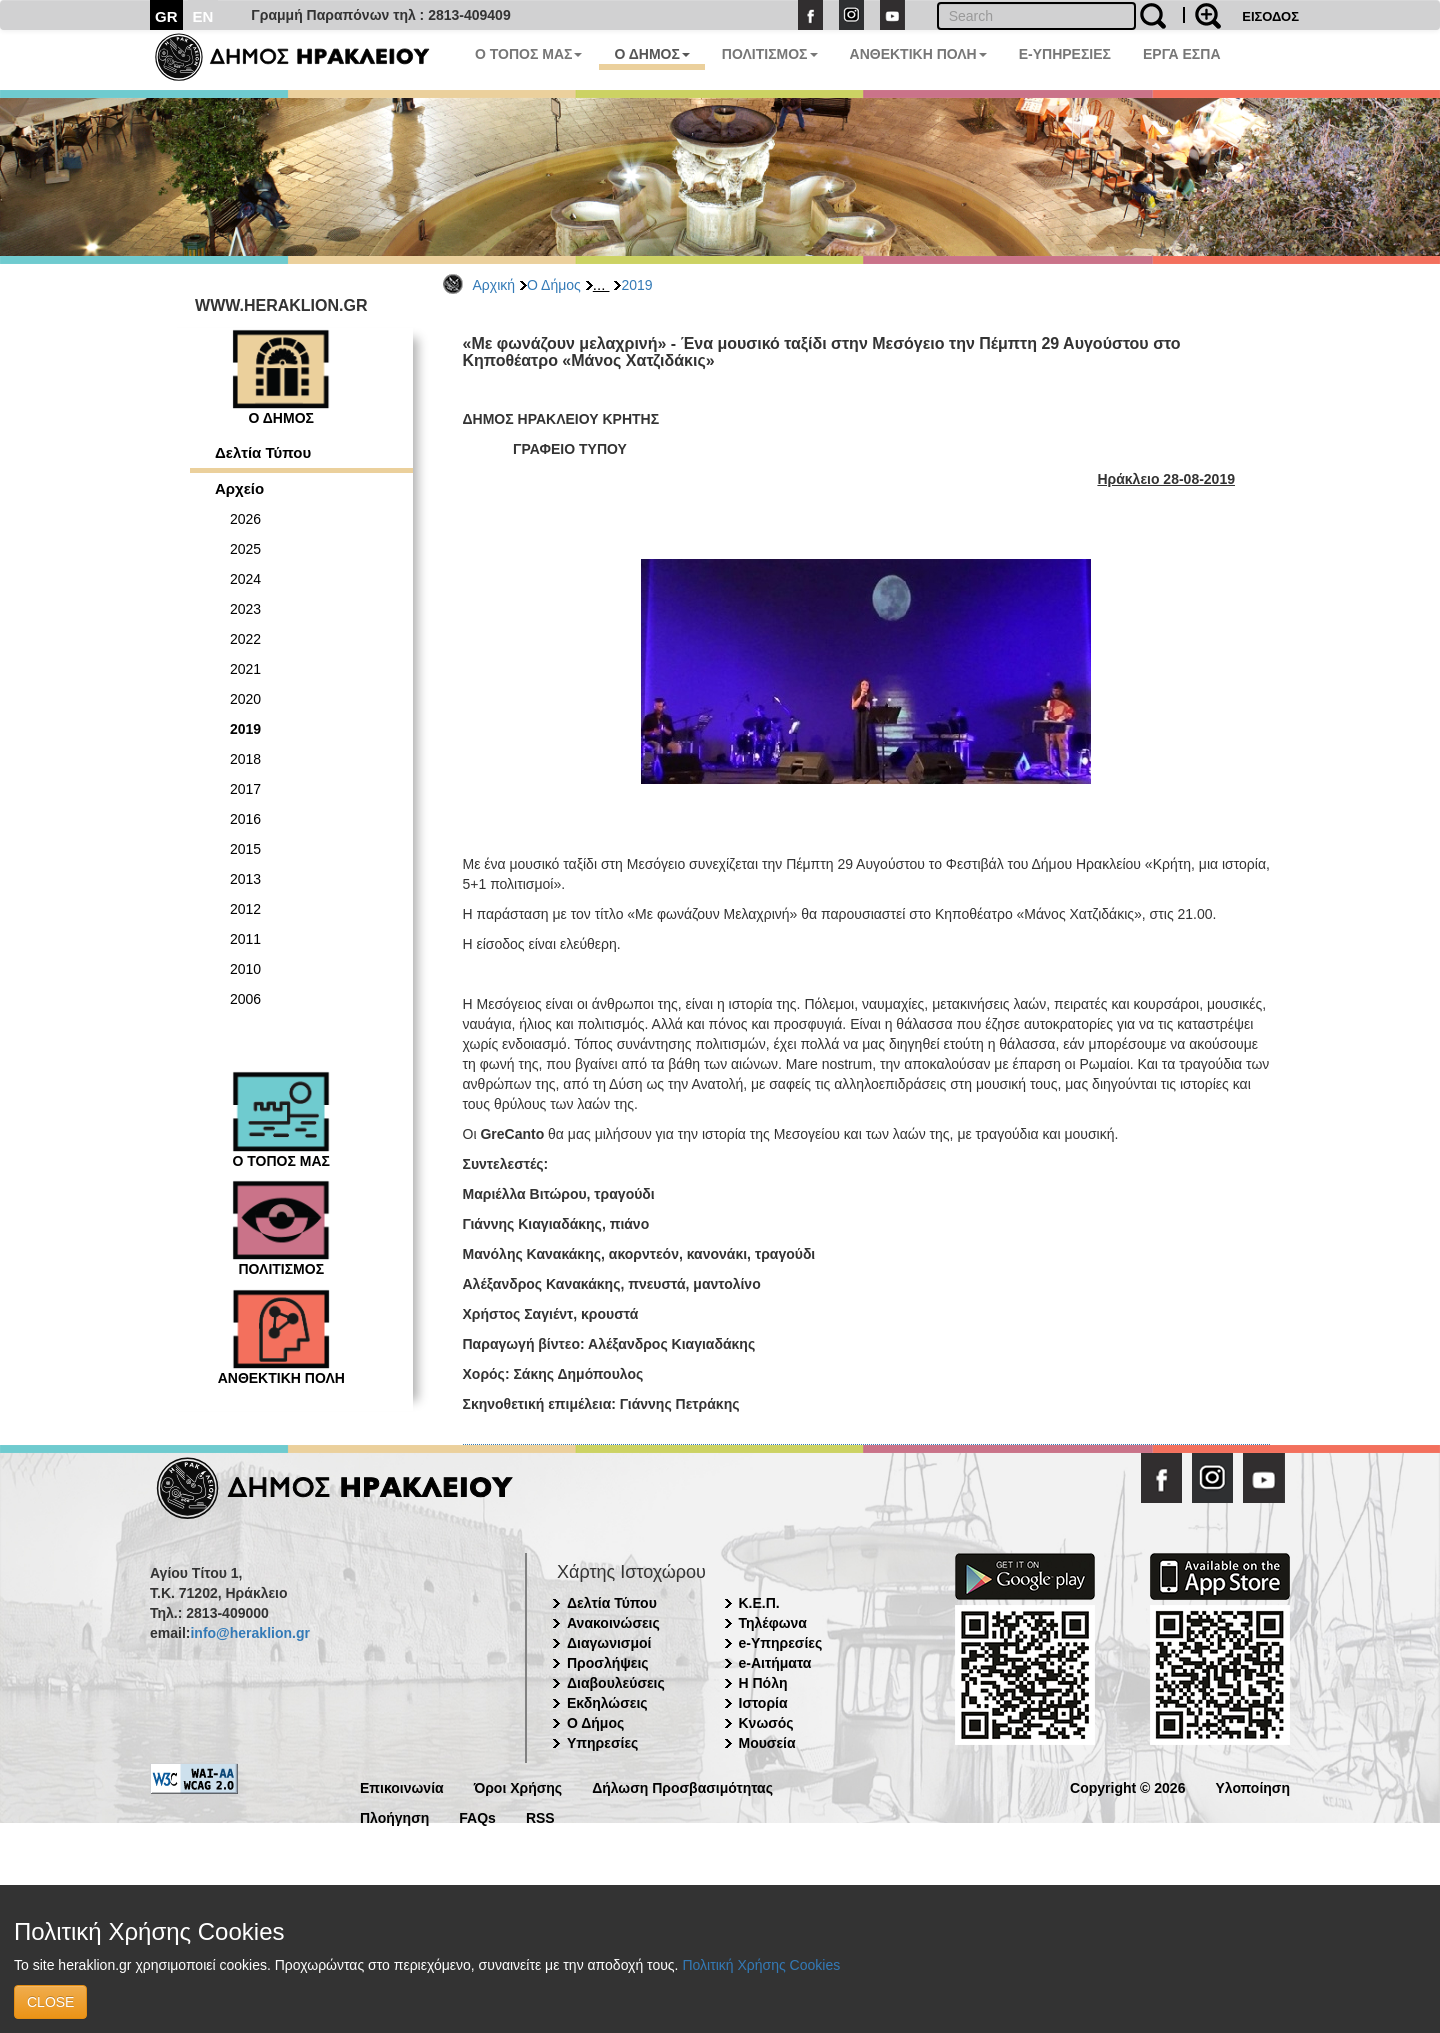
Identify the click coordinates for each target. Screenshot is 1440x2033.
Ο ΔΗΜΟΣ (651, 54)
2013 (245, 879)
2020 (245, 699)
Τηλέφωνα (773, 1623)
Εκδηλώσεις (607, 1703)
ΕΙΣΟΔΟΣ (1270, 16)
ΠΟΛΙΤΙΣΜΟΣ (770, 54)
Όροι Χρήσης (518, 1786)
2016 (245, 819)
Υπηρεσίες (602, 1743)
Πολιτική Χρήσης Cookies (761, 1965)
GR (166, 16)
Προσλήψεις (608, 1663)
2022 (245, 639)
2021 (245, 669)
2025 (245, 549)
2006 (245, 999)
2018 (245, 759)
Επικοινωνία (402, 1786)
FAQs (477, 1816)
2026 (245, 519)
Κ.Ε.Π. (759, 1603)
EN (203, 16)
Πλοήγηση (394, 1816)
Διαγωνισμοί (609, 1643)
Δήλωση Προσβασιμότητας (682, 1786)
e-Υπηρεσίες (781, 1643)
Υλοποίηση (1252, 1786)
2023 (245, 609)
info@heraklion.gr (249, 1633)
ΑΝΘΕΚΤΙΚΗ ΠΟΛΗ (918, 54)
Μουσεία (767, 1743)
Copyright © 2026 (1127, 1786)
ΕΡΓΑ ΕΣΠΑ (1182, 54)
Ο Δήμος (554, 285)
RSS (540, 1816)
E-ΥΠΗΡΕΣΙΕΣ (1065, 54)
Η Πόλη (763, 1683)
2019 (636, 285)
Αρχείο (239, 488)
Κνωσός (766, 1723)
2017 (245, 789)
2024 (245, 579)
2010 (245, 969)
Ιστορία (763, 1703)
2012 (245, 909)
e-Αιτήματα (775, 1663)
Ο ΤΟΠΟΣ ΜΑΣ (528, 54)
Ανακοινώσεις (613, 1623)
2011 (245, 939)
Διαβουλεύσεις (616, 1683)
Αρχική (494, 285)
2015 (245, 849)
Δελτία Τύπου (263, 452)
